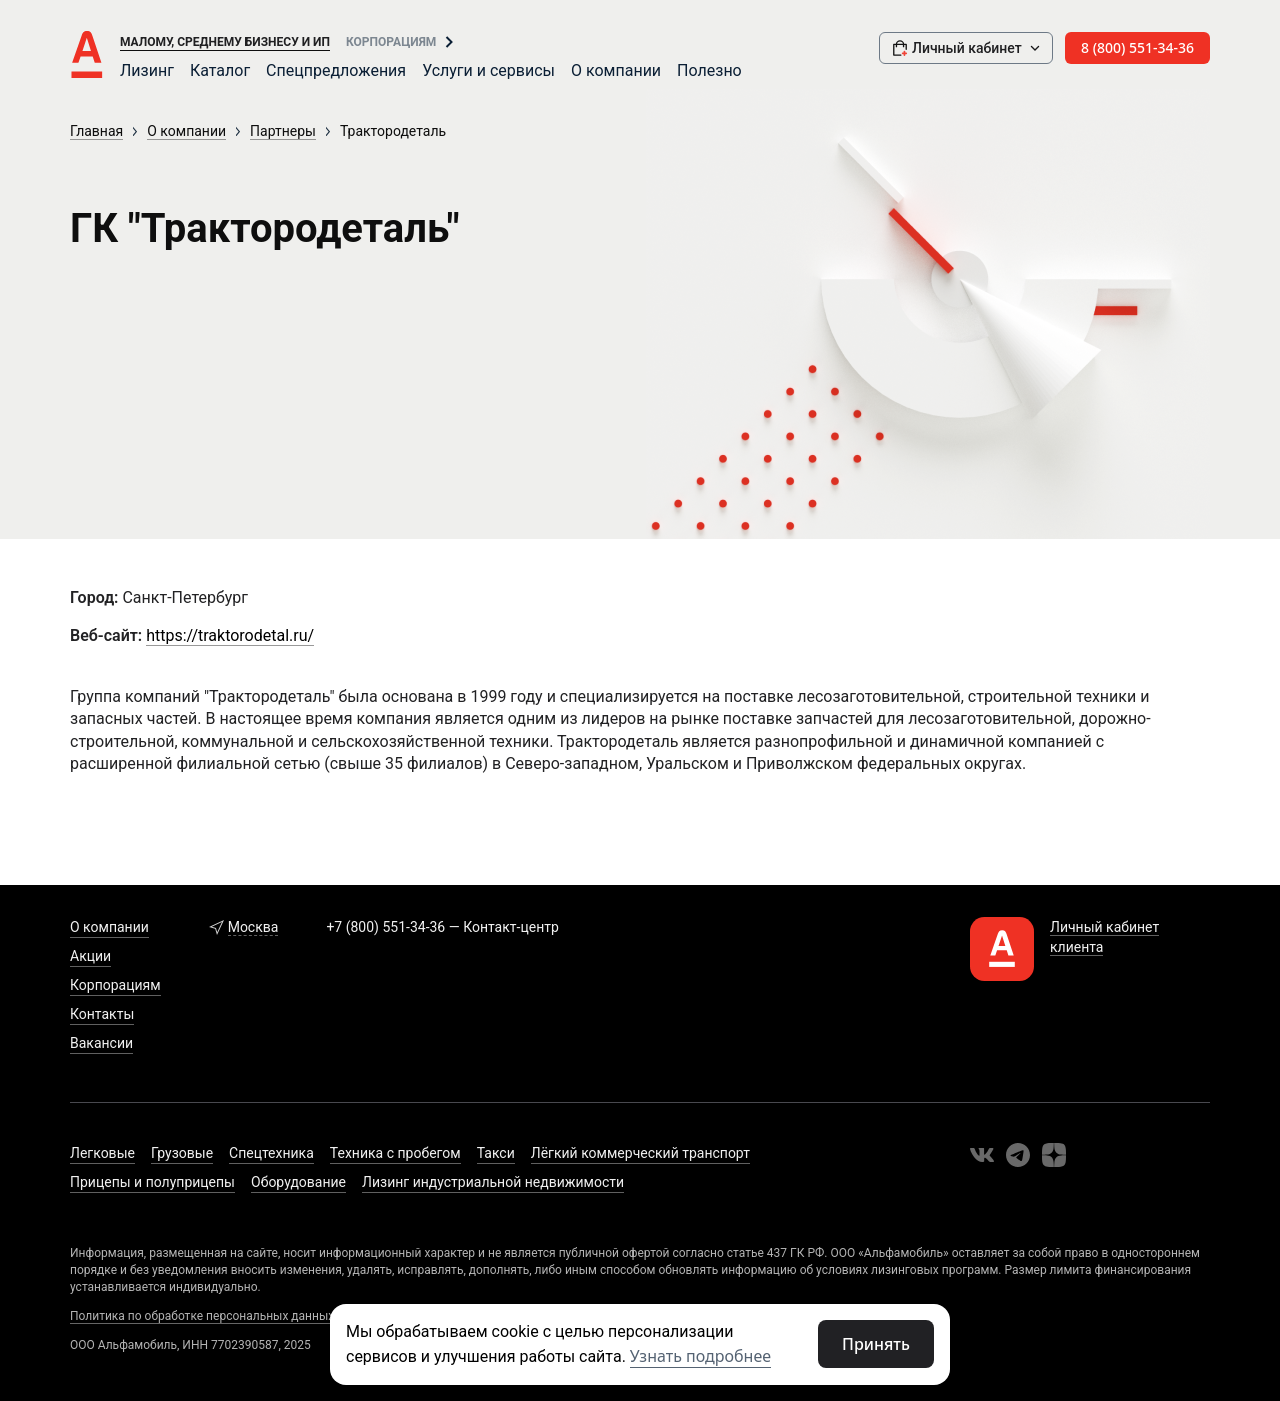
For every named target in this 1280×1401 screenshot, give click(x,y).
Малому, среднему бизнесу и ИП (225, 42)
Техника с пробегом (395, 1153)
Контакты (102, 1014)
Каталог (220, 70)
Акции (90, 956)
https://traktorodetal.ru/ (230, 635)
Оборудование (298, 1182)
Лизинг (147, 70)
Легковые (102, 1153)
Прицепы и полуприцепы (152, 1182)
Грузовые (182, 1153)
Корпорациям (391, 42)
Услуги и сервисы (488, 70)
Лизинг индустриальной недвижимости (493, 1182)
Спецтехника (271, 1153)
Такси (496, 1153)
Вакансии (101, 1043)
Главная (96, 131)
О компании (616, 70)
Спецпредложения (336, 70)
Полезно (709, 70)
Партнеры (283, 131)
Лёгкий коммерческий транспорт (640, 1153)
